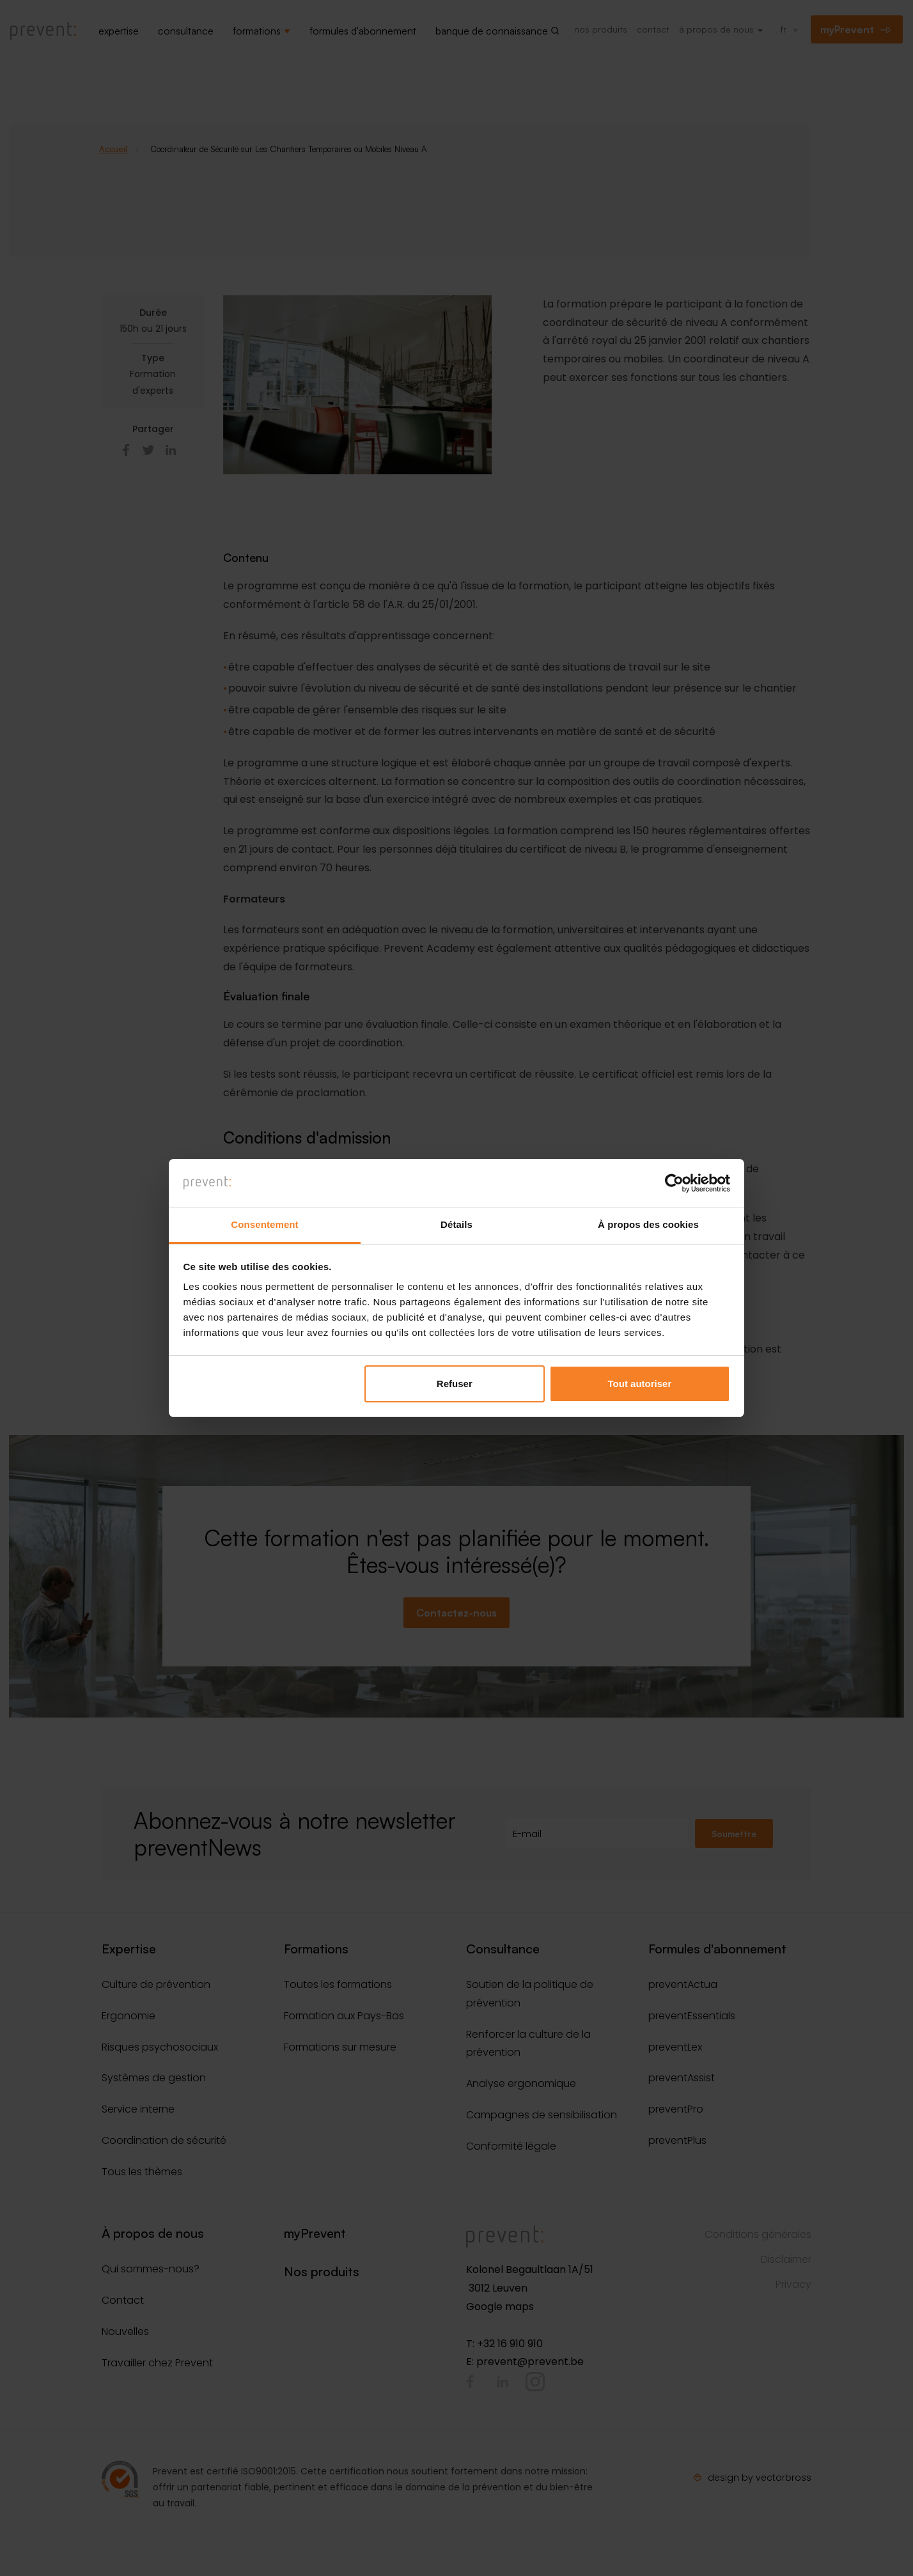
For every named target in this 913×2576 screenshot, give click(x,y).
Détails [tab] (456, 1225)
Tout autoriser (640, 1383)
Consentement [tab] (264, 1225)
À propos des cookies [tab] (648, 1225)
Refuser (454, 1383)
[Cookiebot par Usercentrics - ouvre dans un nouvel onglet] (674, 1182)
